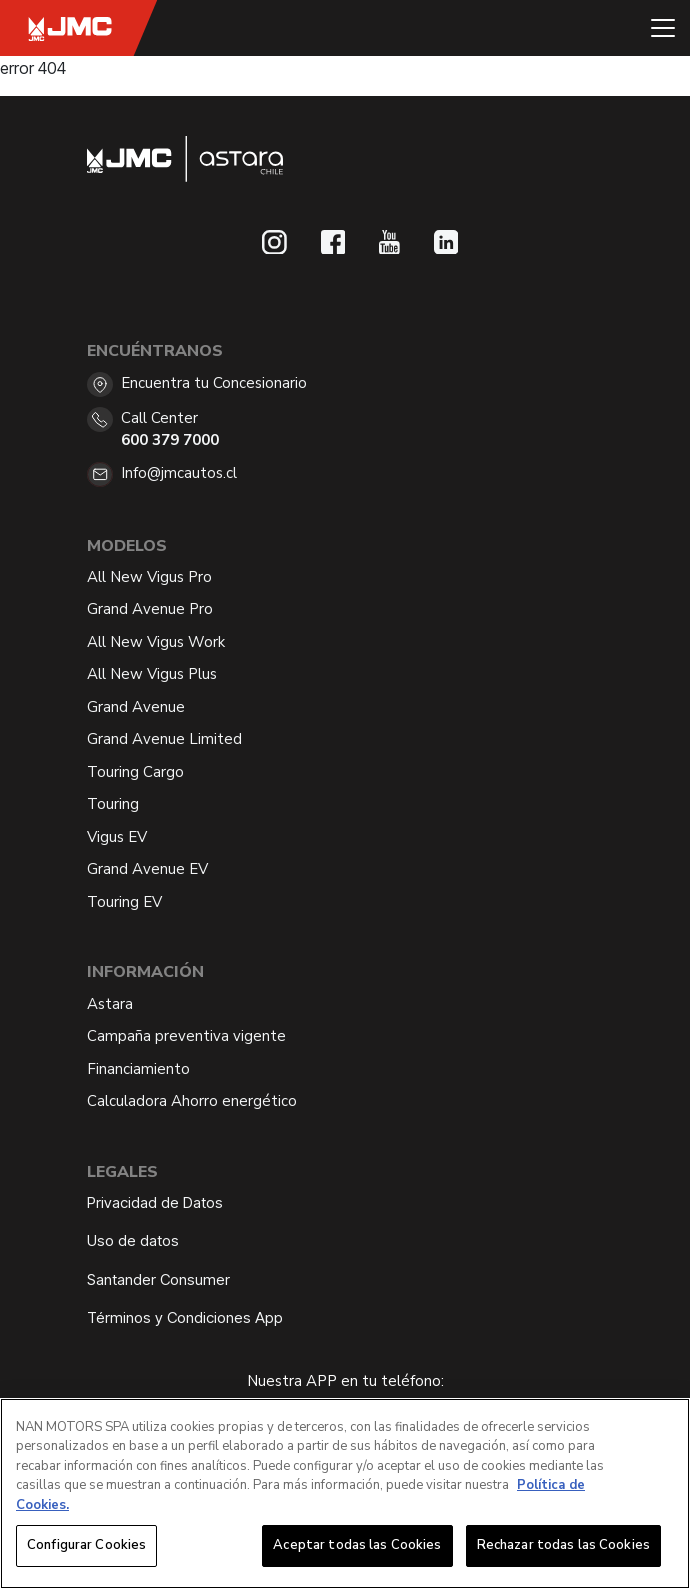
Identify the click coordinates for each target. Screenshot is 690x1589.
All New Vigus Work (156, 642)
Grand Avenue (136, 707)
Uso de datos (133, 1240)
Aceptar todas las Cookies (357, 1546)
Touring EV (124, 902)
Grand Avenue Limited (164, 739)
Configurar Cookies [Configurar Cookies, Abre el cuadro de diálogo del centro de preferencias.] (86, 1546)
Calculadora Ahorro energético (192, 1101)
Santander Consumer (158, 1279)
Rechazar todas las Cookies (563, 1546)
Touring (113, 804)
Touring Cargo (135, 772)
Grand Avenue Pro (150, 609)
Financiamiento (138, 1069)
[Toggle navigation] (663, 28)
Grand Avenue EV (147, 869)
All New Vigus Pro (149, 577)
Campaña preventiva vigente (186, 1036)
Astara (110, 1004)
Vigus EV (117, 837)
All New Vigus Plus (152, 674)
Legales (122, 1172)
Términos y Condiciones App (185, 1317)
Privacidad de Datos (155, 1202)
